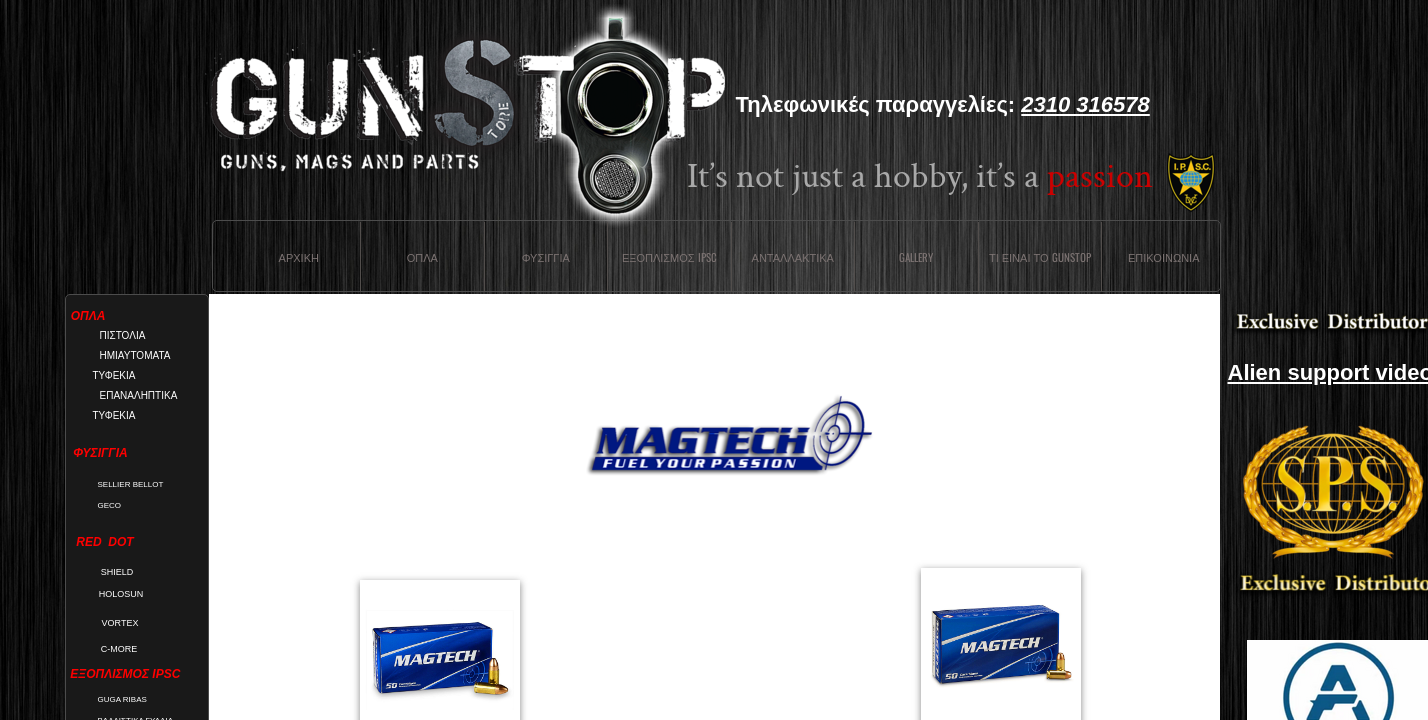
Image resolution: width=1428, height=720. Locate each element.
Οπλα (422, 257)
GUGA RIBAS (122, 699)
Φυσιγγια (546, 257)
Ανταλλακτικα (793, 257)
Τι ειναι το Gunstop (1040, 257)
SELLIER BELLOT (131, 484)
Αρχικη (299, 257)
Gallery (916, 257)
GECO (110, 505)
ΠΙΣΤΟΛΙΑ (123, 335)
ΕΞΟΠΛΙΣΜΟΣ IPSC (669, 257)
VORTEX (120, 623)
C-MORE (119, 649)
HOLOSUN (121, 594)
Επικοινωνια (1163, 257)
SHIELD (117, 572)
